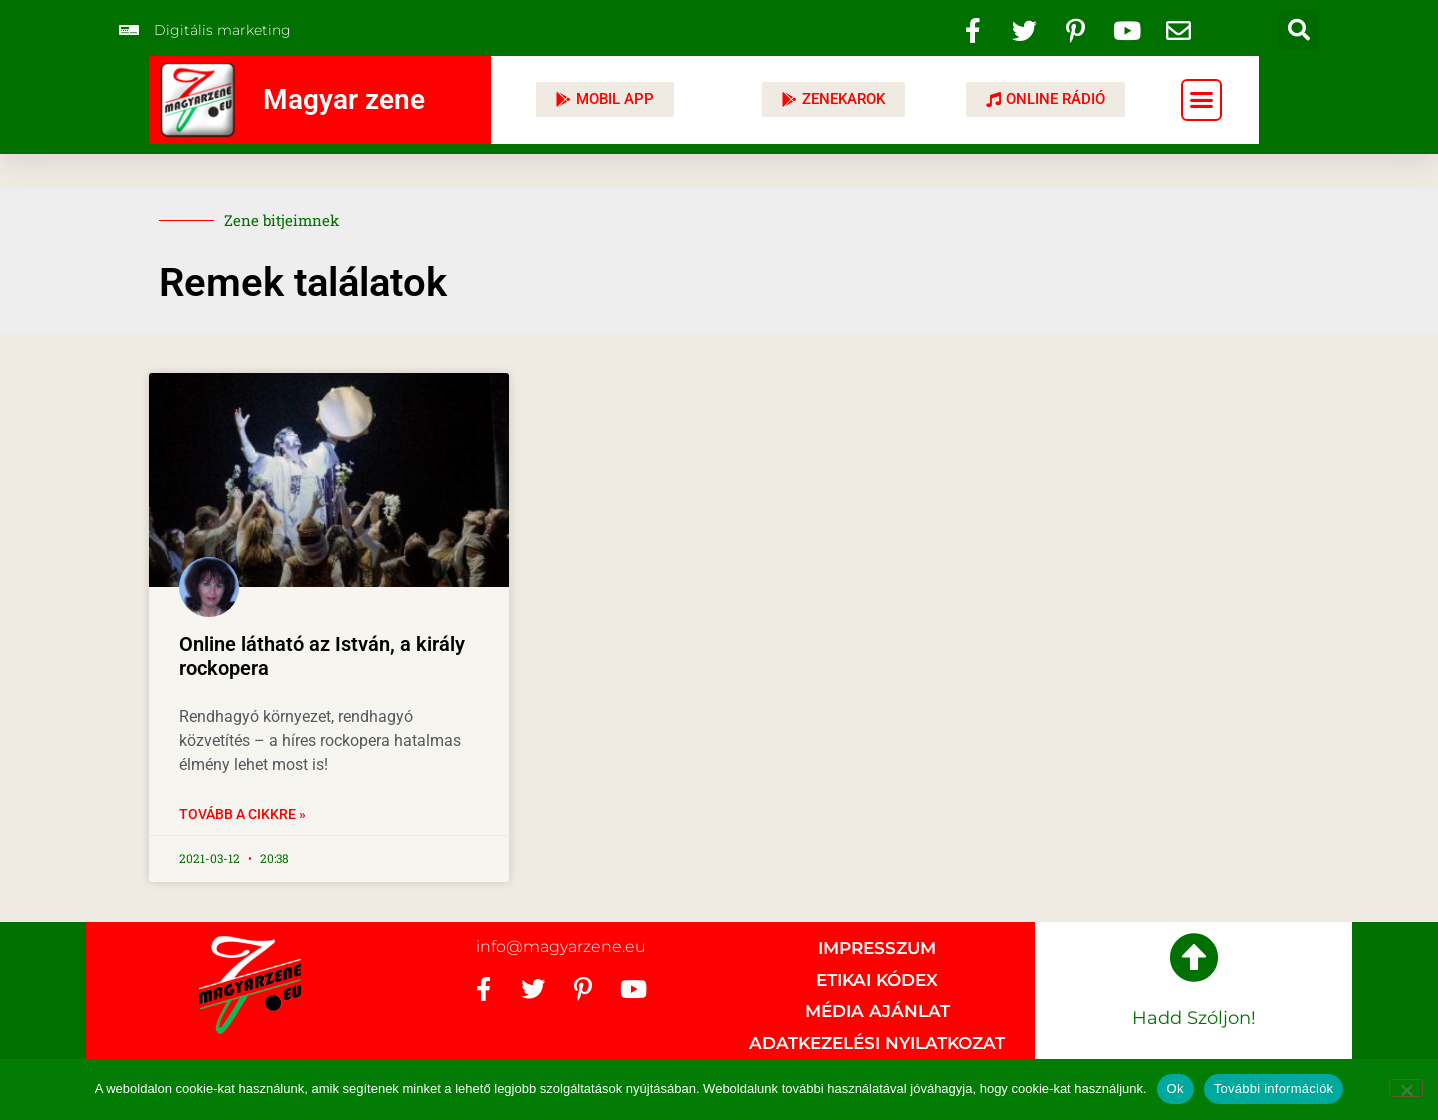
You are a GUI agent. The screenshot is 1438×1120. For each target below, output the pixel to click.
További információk (1274, 1088)
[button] (1299, 30)
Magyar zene (344, 99)
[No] (1406, 1088)
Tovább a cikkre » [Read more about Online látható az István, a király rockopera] (242, 814)
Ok (1175, 1088)
